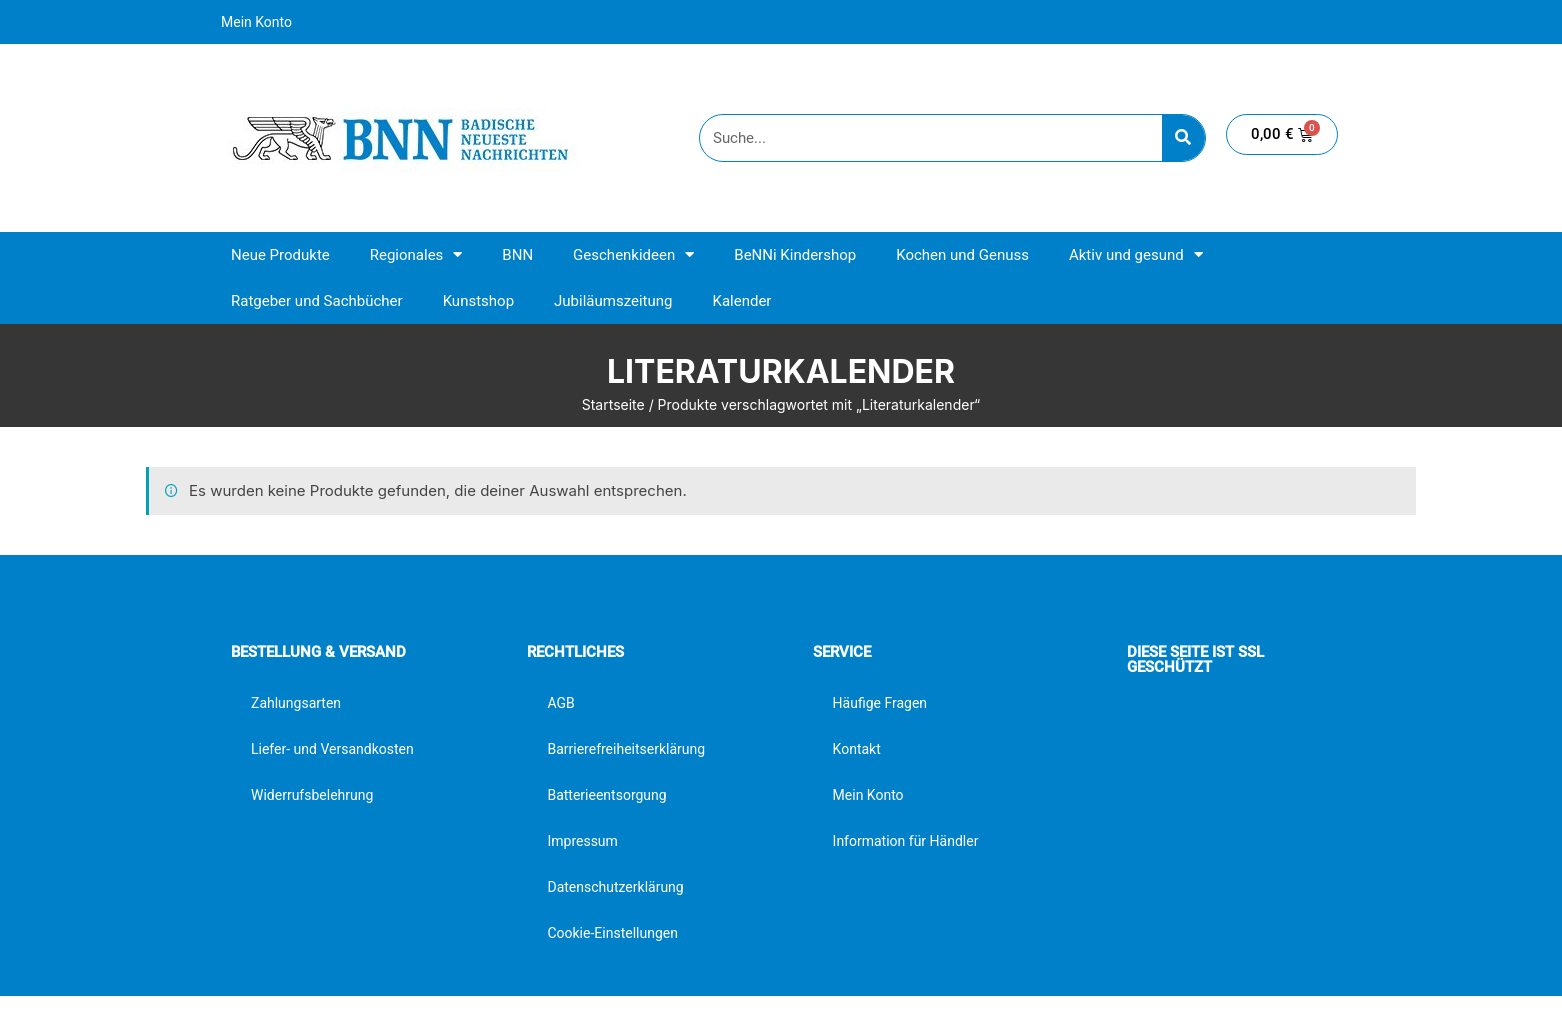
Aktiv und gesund (1136, 254)
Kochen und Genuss (962, 255)
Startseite (613, 404)
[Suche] (1183, 138)
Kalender (741, 301)
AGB (560, 703)
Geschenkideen (633, 254)
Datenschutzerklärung (615, 887)
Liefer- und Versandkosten (332, 749)
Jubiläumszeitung (613, 301)
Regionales (416, 254)
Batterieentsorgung (606, 795)
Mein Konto (256, 22)
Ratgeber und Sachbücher (317, 301)
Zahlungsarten (296, 703)
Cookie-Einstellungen (612, 933)
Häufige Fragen (880, 703)
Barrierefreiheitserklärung (626, 749)
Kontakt (857, 749)
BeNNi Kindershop (795, 255)
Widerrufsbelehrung (312, 795)
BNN (517, 255)
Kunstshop (478, 301)
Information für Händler (906, 841)
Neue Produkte (280, 255)
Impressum (582, 841)
